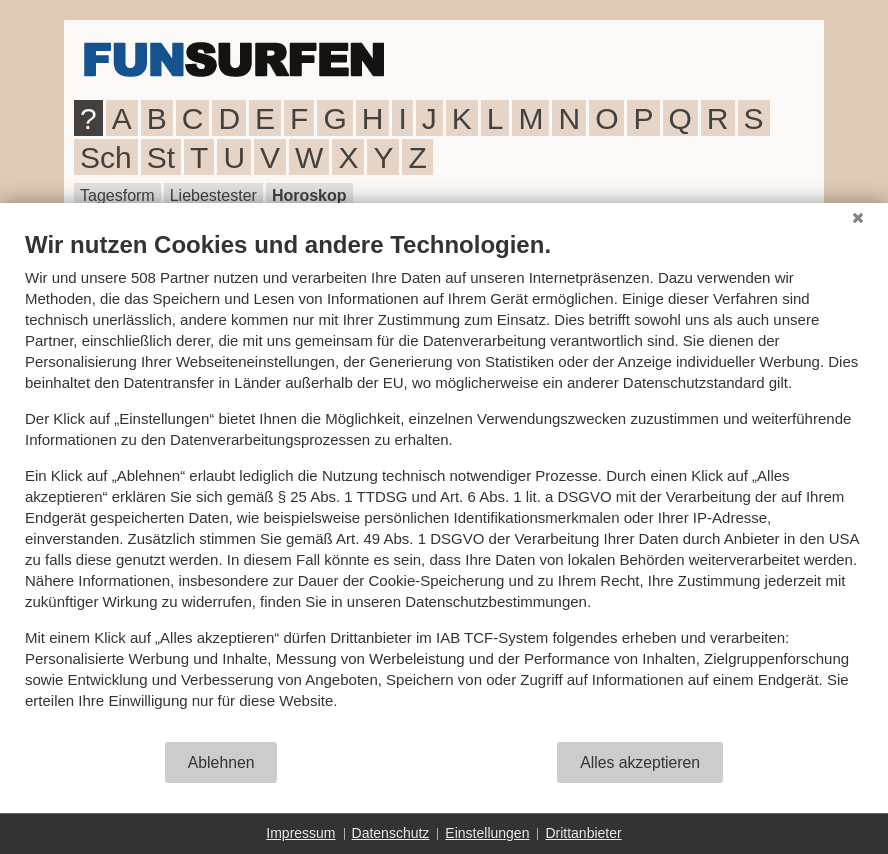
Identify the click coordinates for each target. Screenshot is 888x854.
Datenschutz (391, 833)
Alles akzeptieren (640, 762)
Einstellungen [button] (487, 833)
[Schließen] (858, 218)
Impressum (300, 833)
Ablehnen (221, 762)
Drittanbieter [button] (583, 833)
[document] (444, 485)
